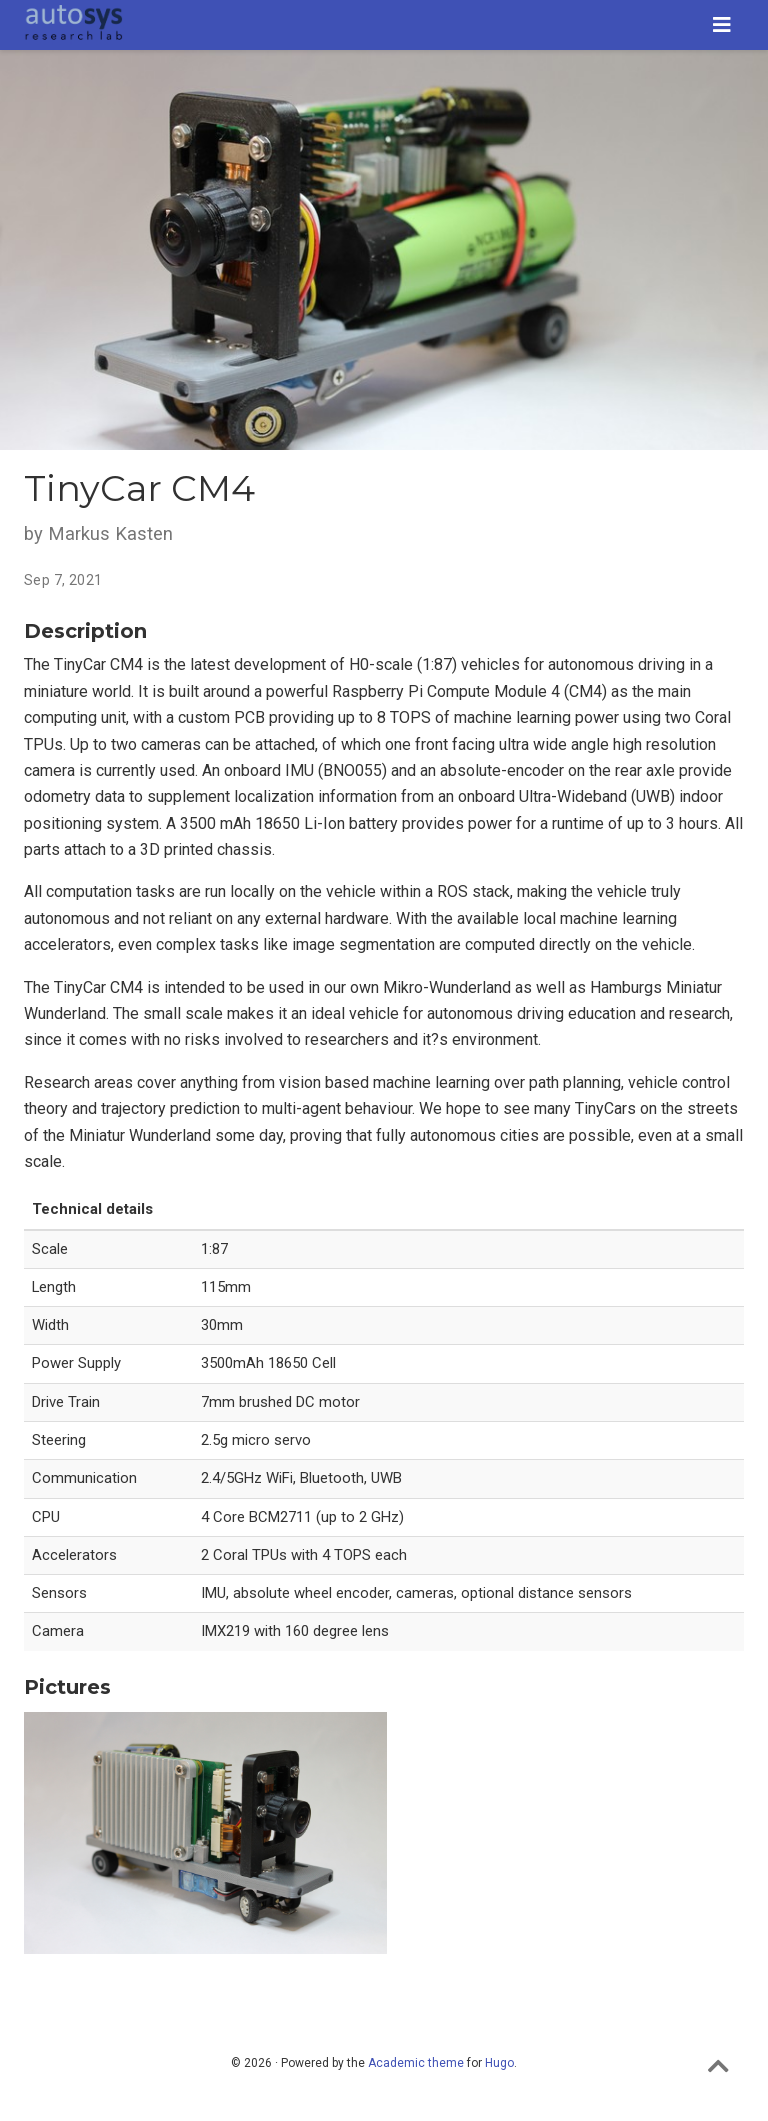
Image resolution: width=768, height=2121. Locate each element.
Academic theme (416, 2063)
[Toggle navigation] (722, 25)
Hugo (499, 2063)
